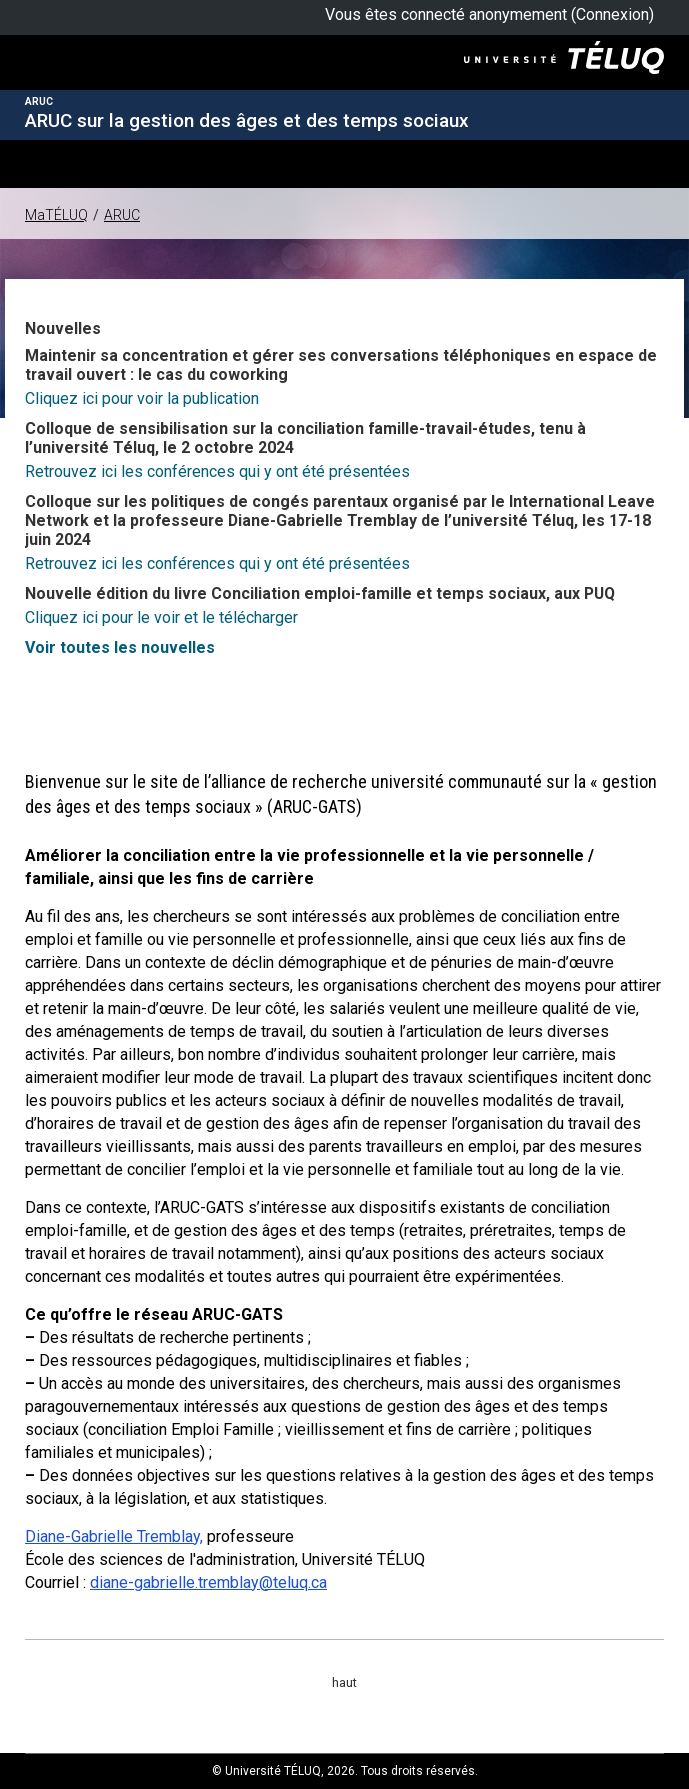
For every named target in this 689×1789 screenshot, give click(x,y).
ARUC (122, 215)
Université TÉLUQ (86, 79)
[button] (34, 162)
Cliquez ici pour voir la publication (142, 398)
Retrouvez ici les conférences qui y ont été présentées (217, 471)
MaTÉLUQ (56, 215)
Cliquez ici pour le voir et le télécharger (161, 617)
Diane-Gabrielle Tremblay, (114, 1536)
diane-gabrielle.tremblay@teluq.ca (208, 1582)
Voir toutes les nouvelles (120, 647)
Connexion (612, 14)
